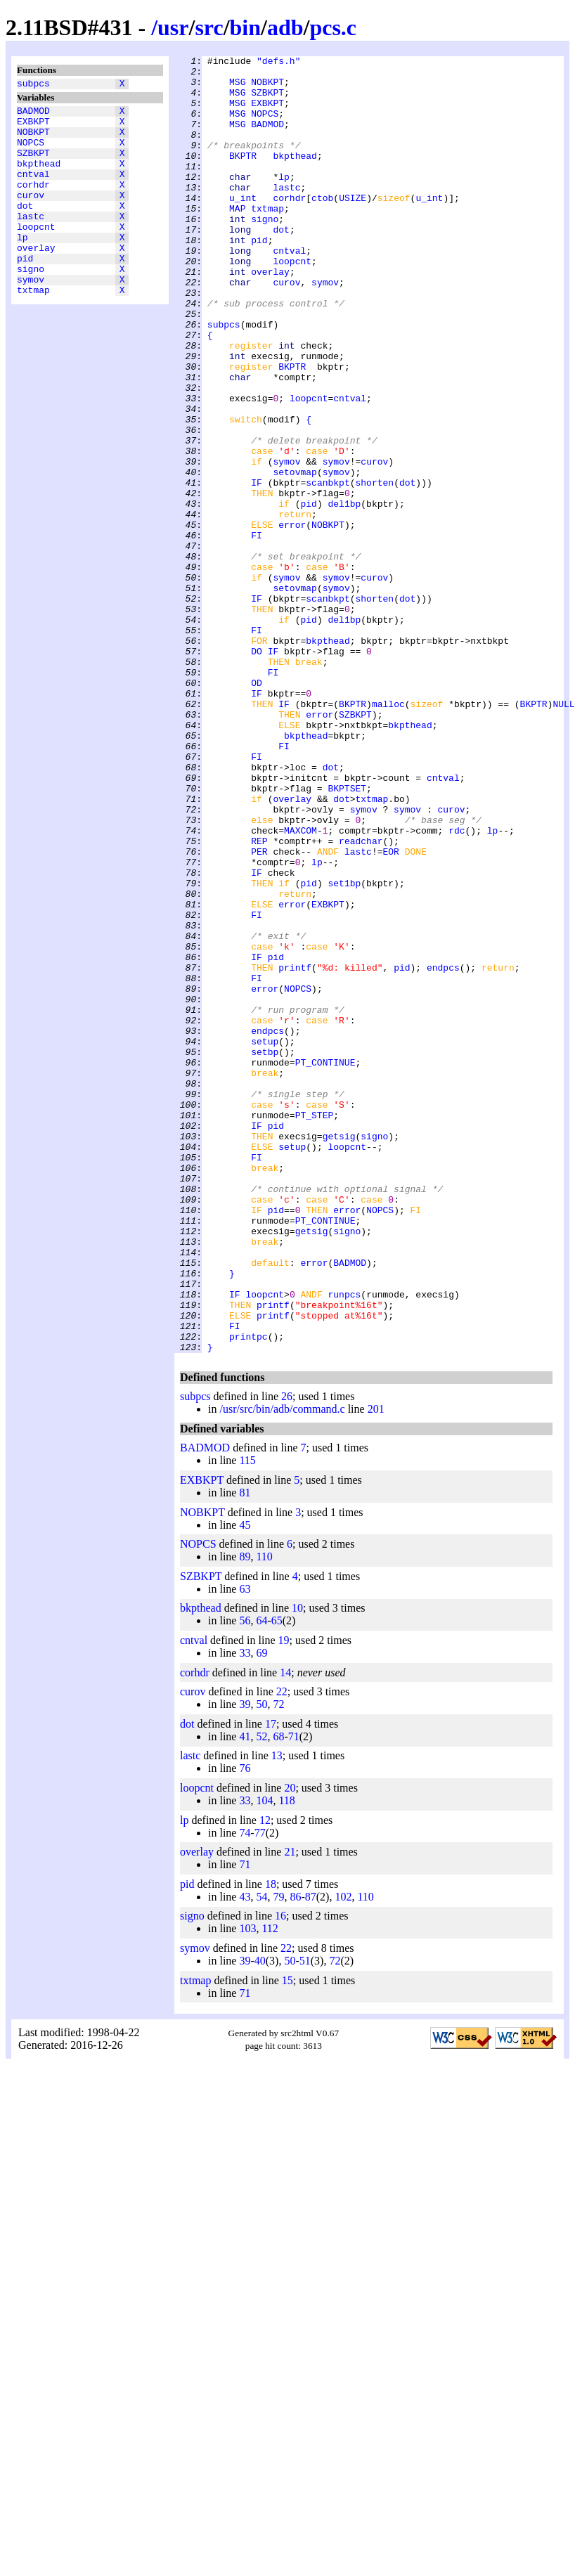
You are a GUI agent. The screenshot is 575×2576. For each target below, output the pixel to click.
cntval (33, 190)
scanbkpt (327, 568)
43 (244, 2156)
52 (261, 1996)
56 (244, 1880)
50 (261, 1963)
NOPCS (30, 152)
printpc (248, 1593)
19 (284, 1899)
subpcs (33, 85)
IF (256, 568)
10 (297, 1867)
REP (259, 998)
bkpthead (38, 177)
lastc (30, 241)
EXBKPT (33, 127)
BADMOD (33, 114)
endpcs (443, 1150)
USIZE (352, 227)
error (292, 619)
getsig (339, 1353)
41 (244, 1996)
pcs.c (332, 27)
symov (30, 317)
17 (270, 1983)
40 (260, 2220)
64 (261, 1880)
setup (264, 1239)
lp (22, 266)
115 (247, 1720)
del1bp (344, 594)
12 (265, 2079)
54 (261, 2156)
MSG (237, 88)
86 (295, 2156)
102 (343, 2156)
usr (172, 27)
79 (278, 2156)
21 (289, 2111)
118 (286, 2060)
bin (245, 27)
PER (259, 1011)
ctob (322, 227)
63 (244, 1848)
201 (376, 1668)
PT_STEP (314, 1327)
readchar (360, 998)
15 (287, 2240)
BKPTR (243, 176)
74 (244, 2092)
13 (277, 2015)
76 (244, 2027)
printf (294, 1150)
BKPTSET (347, 935)
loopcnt (36, 253)
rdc (456, 986)
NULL (563, 834)
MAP (237, 239)
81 (244, 1752)
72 (278, 1963)
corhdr (33, 203)
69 (261, 1912)
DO (256, 771)
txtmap (33, 329)
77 (260, 2092)
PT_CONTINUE (325, 1264)
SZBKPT (33, 165)
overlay (36, 279)
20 (289, 2047)
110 (264, 1816)
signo (30, 304)
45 (244, 1784)
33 (244, 1912)
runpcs (344, 1542)
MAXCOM (300, 986)
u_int (243, 227)
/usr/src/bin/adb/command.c (281, 1668)
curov (30, 215)
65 (277, 1880)
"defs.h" (278, 62)
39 (244, 1963)
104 (264, 2060)
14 (285, 1932)
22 (282, 1951)
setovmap (294, 556)
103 (247, 2188)
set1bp (344, 1049)
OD (256, 809)
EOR (390, 1011)
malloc (388, 834)
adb (285, 27)
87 (310, 2156)
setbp (264, 1251)
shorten (374, 568)
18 (270, 2143)
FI (256, 632)
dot (25, 228)
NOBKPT (33, 140)
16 (280, 2175)
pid (25, 291)
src (209, 27)
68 (278, 1996)
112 (269, 2188)
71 (293, 1996)
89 (244, 1816)
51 (305, 2220)
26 (286, 1656)
